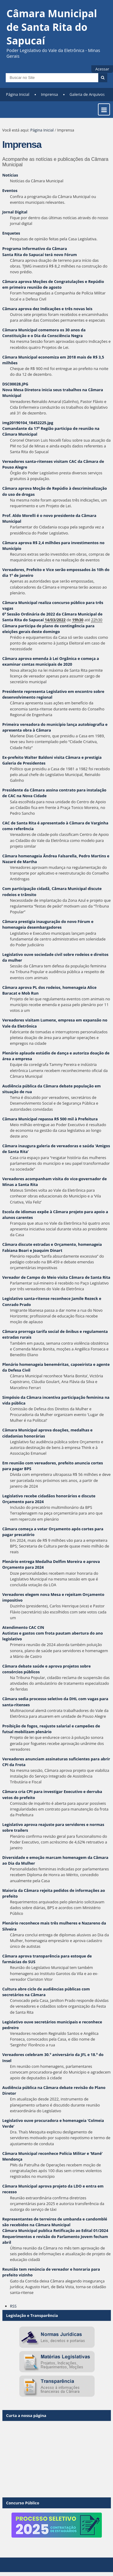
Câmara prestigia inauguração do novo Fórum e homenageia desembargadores (48, 924)
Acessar (102, 69)
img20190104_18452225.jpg (27, 422)
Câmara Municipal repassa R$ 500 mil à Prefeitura (50, 1119)
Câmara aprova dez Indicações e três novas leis (47, 308)
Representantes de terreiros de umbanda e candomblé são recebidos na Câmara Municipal (54, 2221)
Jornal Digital (14, 212)
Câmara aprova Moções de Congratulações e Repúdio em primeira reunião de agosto (53, 284)
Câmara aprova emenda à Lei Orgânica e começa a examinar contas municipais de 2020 (50, 661)
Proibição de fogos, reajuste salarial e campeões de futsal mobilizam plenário (51, 1728)
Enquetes (11, 233)
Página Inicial (18, 94)
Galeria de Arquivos (87, 94)
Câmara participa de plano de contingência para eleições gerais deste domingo (48, 628)
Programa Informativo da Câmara (34, 248)
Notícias (10, 175)
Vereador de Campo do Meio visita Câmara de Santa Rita (56, 1277)
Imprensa (49, 94)
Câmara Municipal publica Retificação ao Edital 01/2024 (55, 2230)
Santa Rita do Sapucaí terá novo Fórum (39, 254)
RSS (13, 2306)
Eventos (9, 190)
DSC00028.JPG (15, 384)
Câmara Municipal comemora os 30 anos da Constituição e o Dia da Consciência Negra (44, 332)
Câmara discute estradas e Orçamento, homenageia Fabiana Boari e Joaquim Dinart (52, 1247)
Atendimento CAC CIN (23, 1627)
